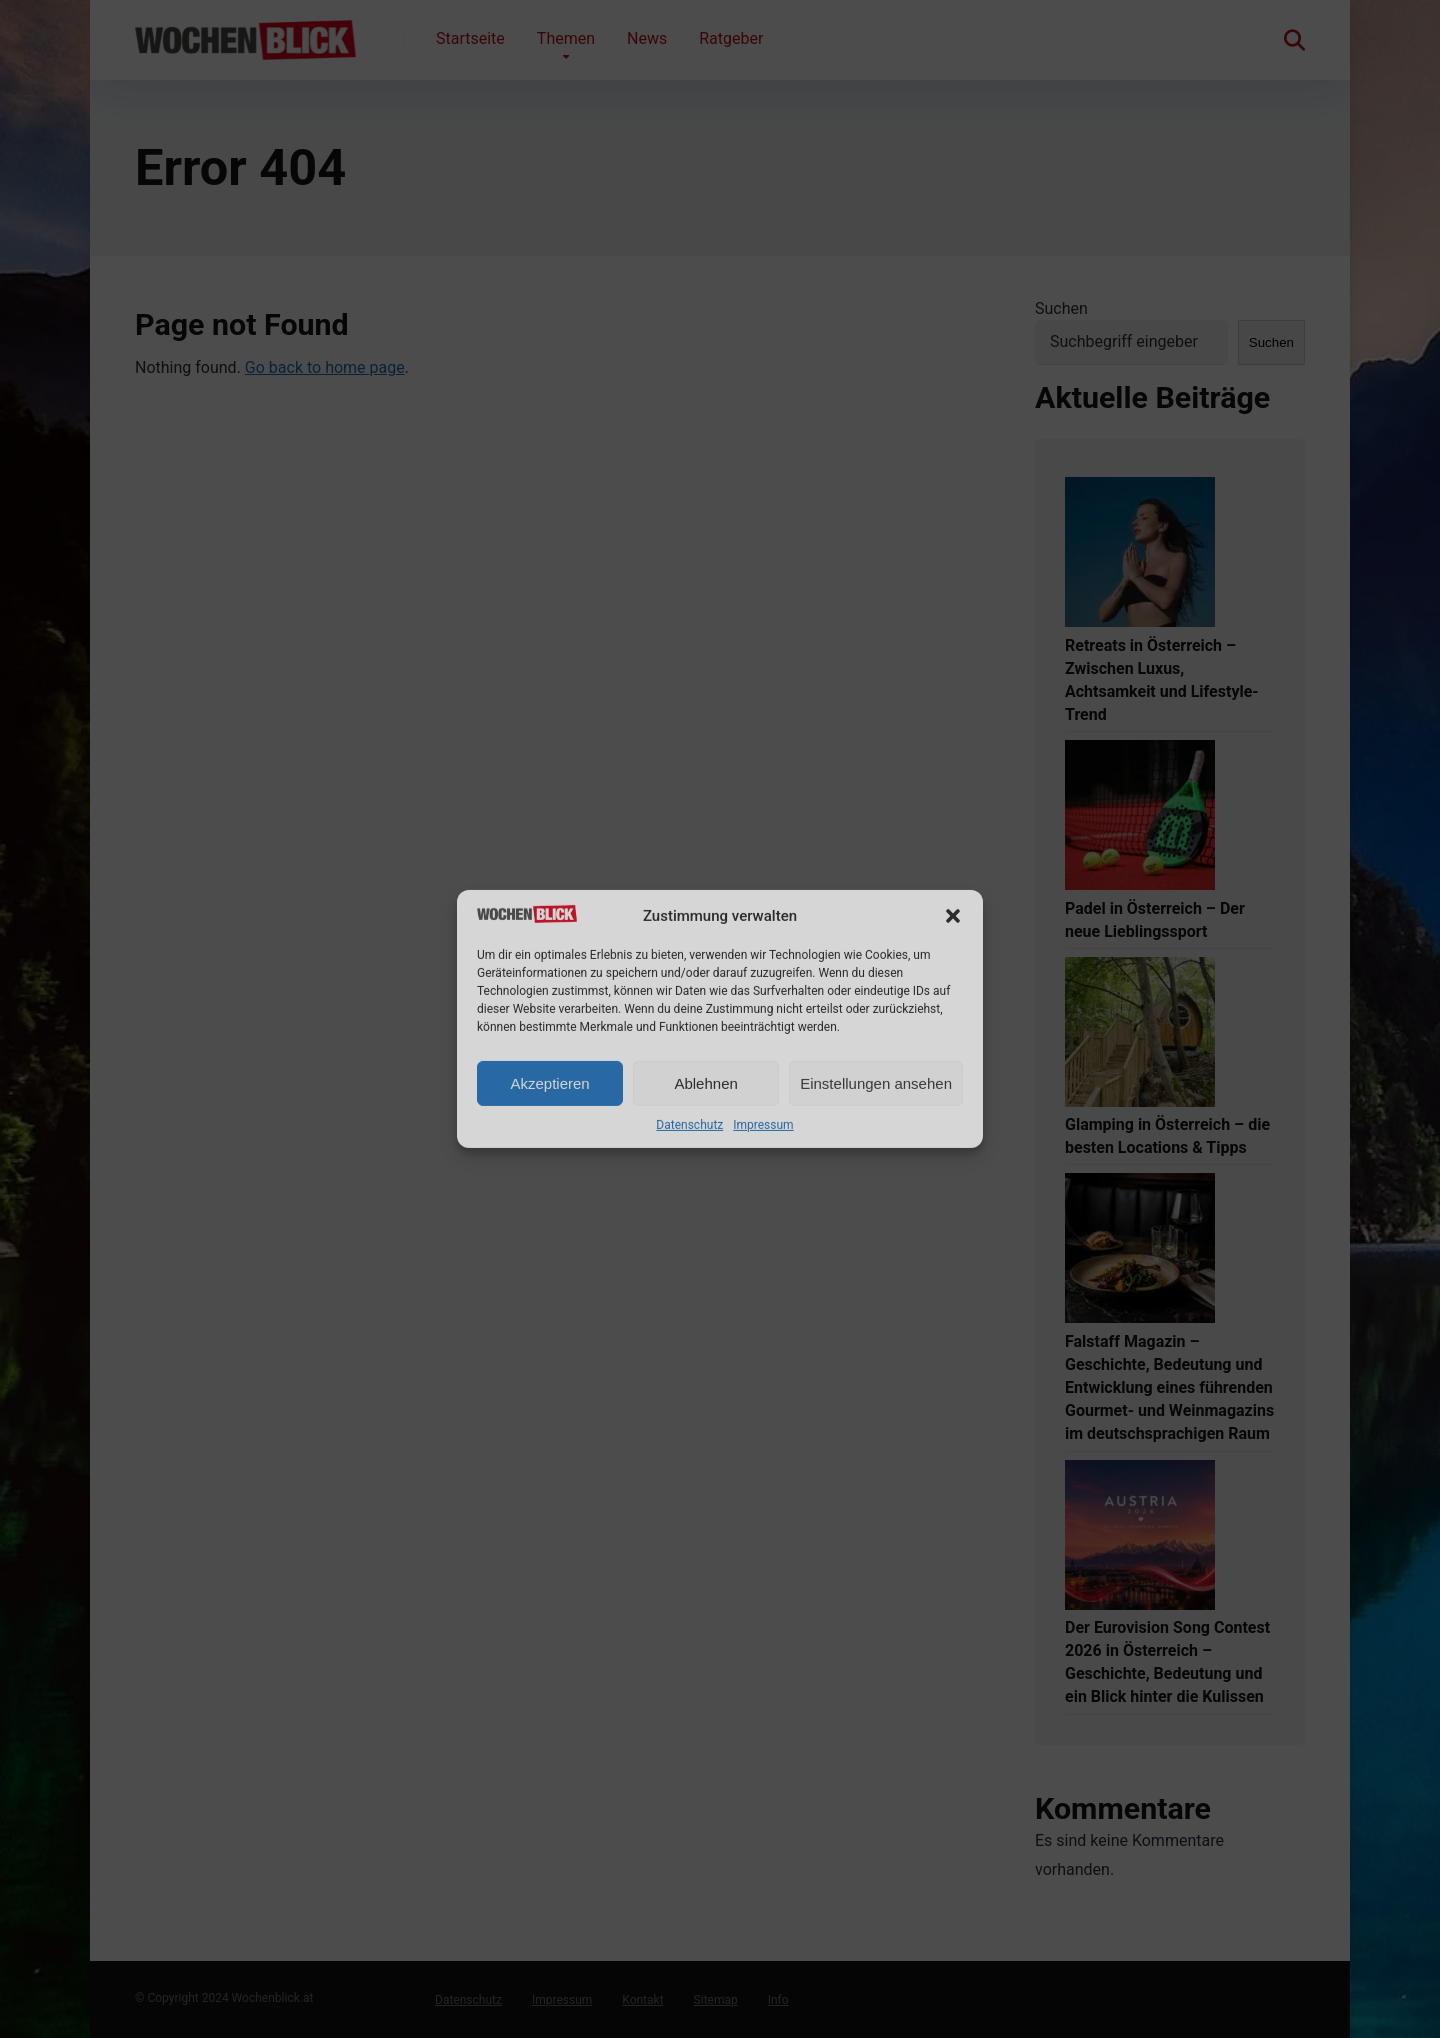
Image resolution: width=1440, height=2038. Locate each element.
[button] (953, 916)
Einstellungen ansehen (876, 1083)
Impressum (763, 1125)
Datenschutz (689, 1125)
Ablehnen (705, 1083)
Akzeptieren (549, 1083)
